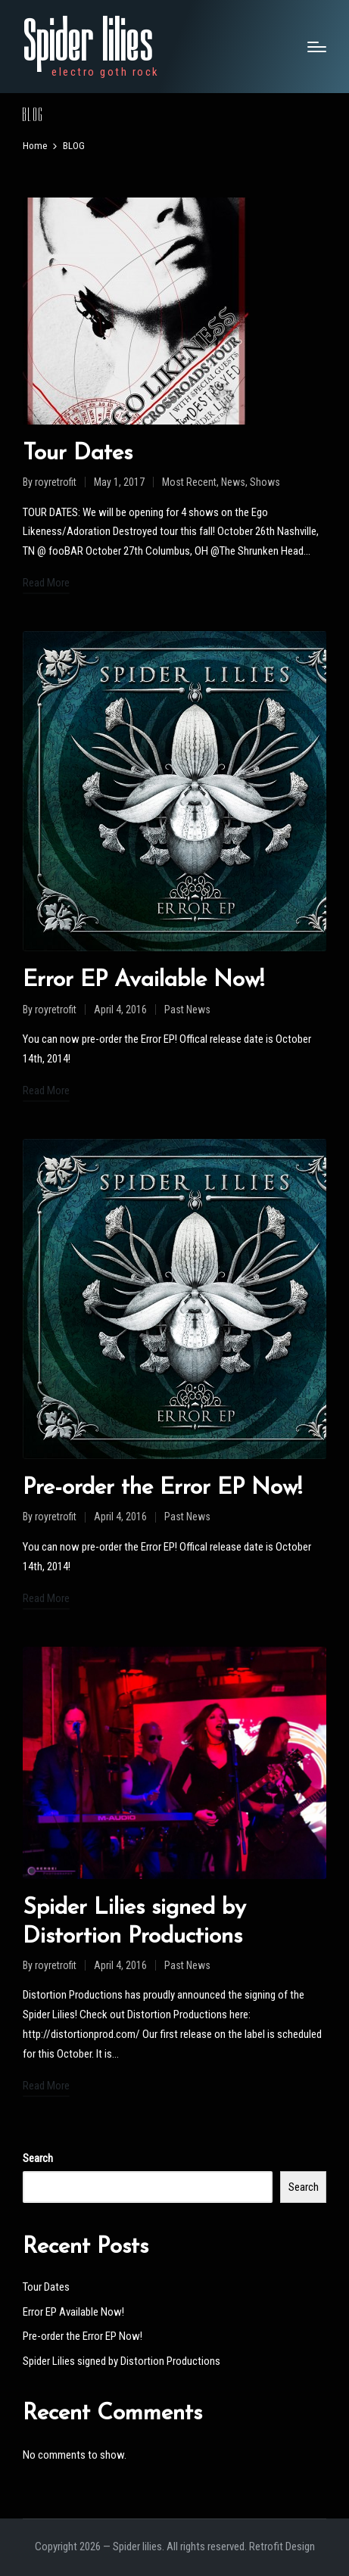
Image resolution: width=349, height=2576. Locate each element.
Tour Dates (77, 453)
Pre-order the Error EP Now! (162, 1488)
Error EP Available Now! (143, 980)
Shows (265, 482)
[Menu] (316, 47)
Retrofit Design (282, 2546)
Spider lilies (88, 42)
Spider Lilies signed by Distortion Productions (121, 2361)
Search (38, 2158)
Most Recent (189, 482)
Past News (187, 1009)
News (233, 482)
